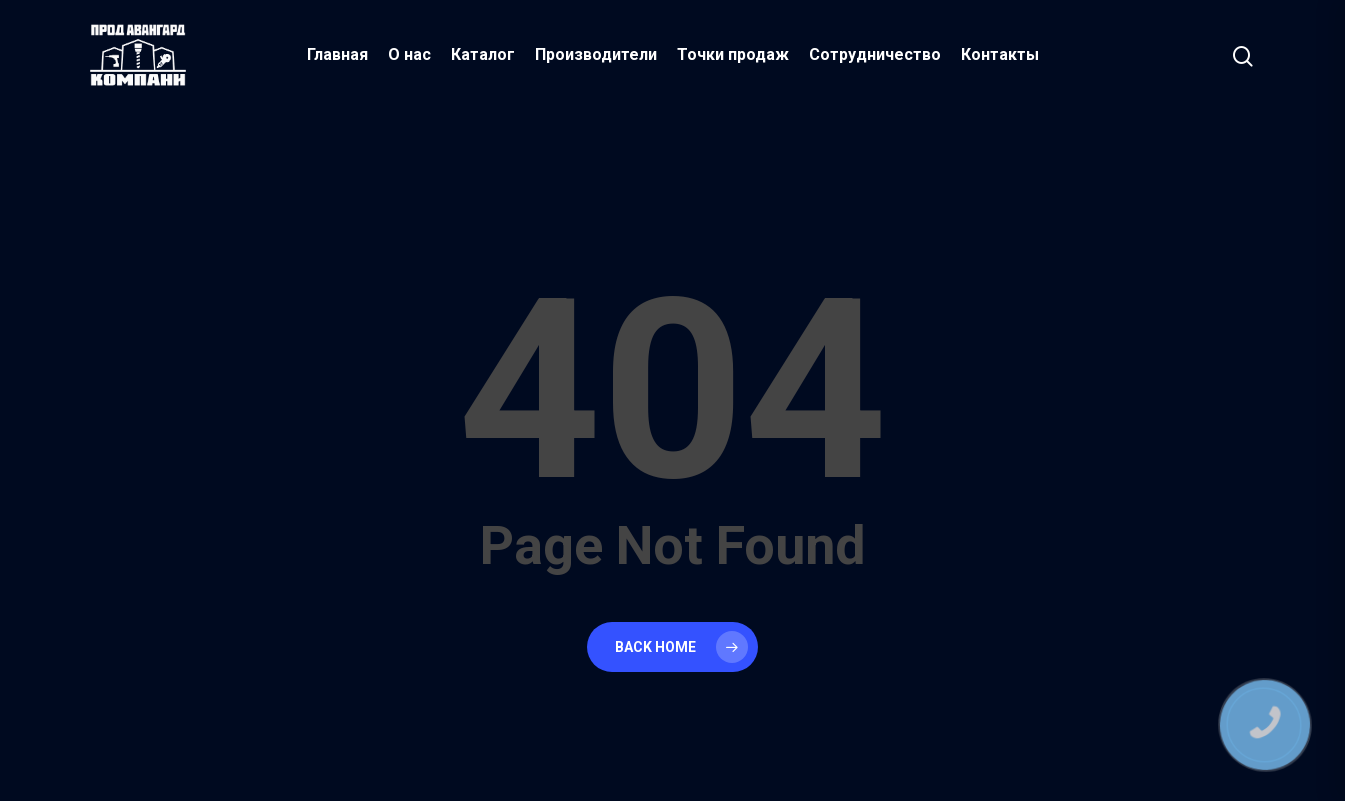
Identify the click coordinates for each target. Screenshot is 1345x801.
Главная (337, 54)
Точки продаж (733, 54)
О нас (409, 54)
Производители (596, 54)
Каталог (483, 54)
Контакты (1000, 54)
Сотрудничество (875, 54)
